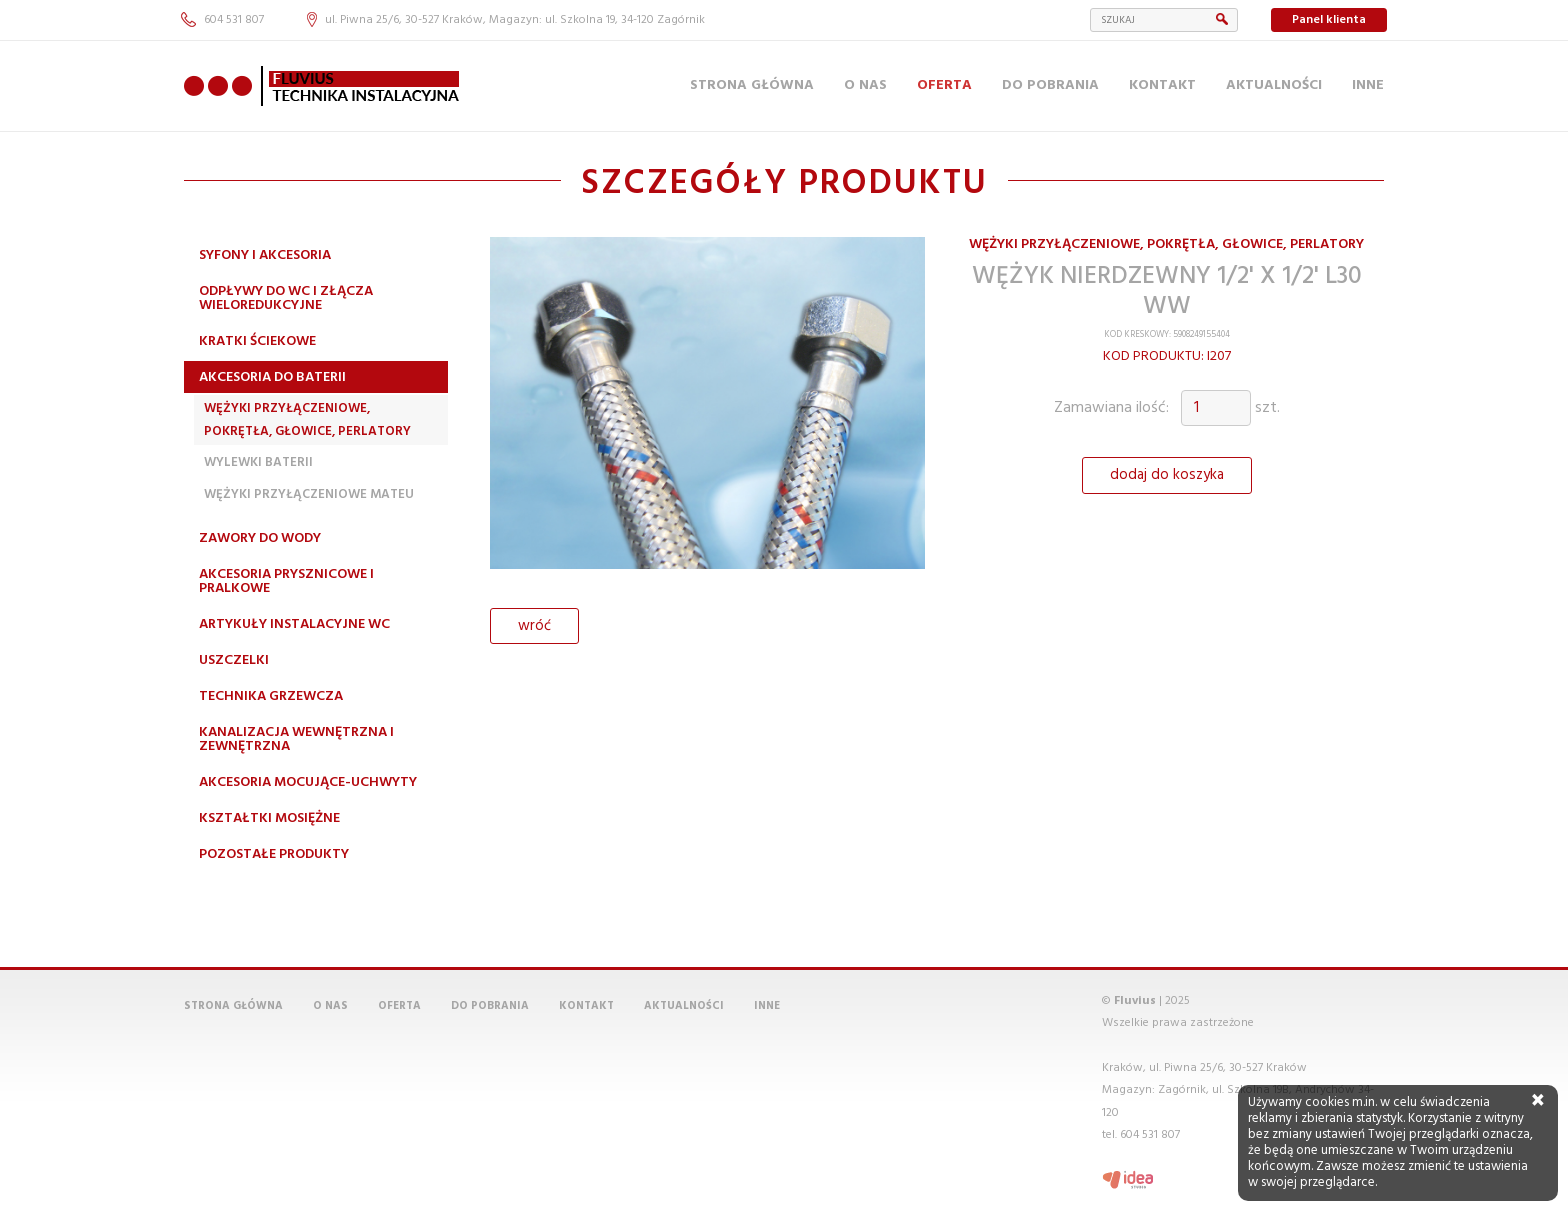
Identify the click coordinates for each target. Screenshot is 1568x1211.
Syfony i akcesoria (265, 255)
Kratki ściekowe (257, 341)
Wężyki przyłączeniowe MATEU (309, 494)
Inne (1368, 85)
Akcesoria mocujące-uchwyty (308, 782)
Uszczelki (234, 660)
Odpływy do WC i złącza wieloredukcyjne (286, 298)
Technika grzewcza (271, 696)
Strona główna (752, 85)
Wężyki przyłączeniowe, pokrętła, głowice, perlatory (307, 419)
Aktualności (1274, 85)
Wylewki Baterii (258, 462)
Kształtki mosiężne (269, 818)
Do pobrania (1050, 85)
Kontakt (1162, 85)
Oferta (944, 85)
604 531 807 (222, 20)
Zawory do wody (260, 538)
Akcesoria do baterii (272, 377)
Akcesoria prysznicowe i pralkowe (286, 581)
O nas (865, 85)
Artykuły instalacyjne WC (294, 624)
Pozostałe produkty (274, 854)
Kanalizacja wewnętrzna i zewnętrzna (296, 739)
